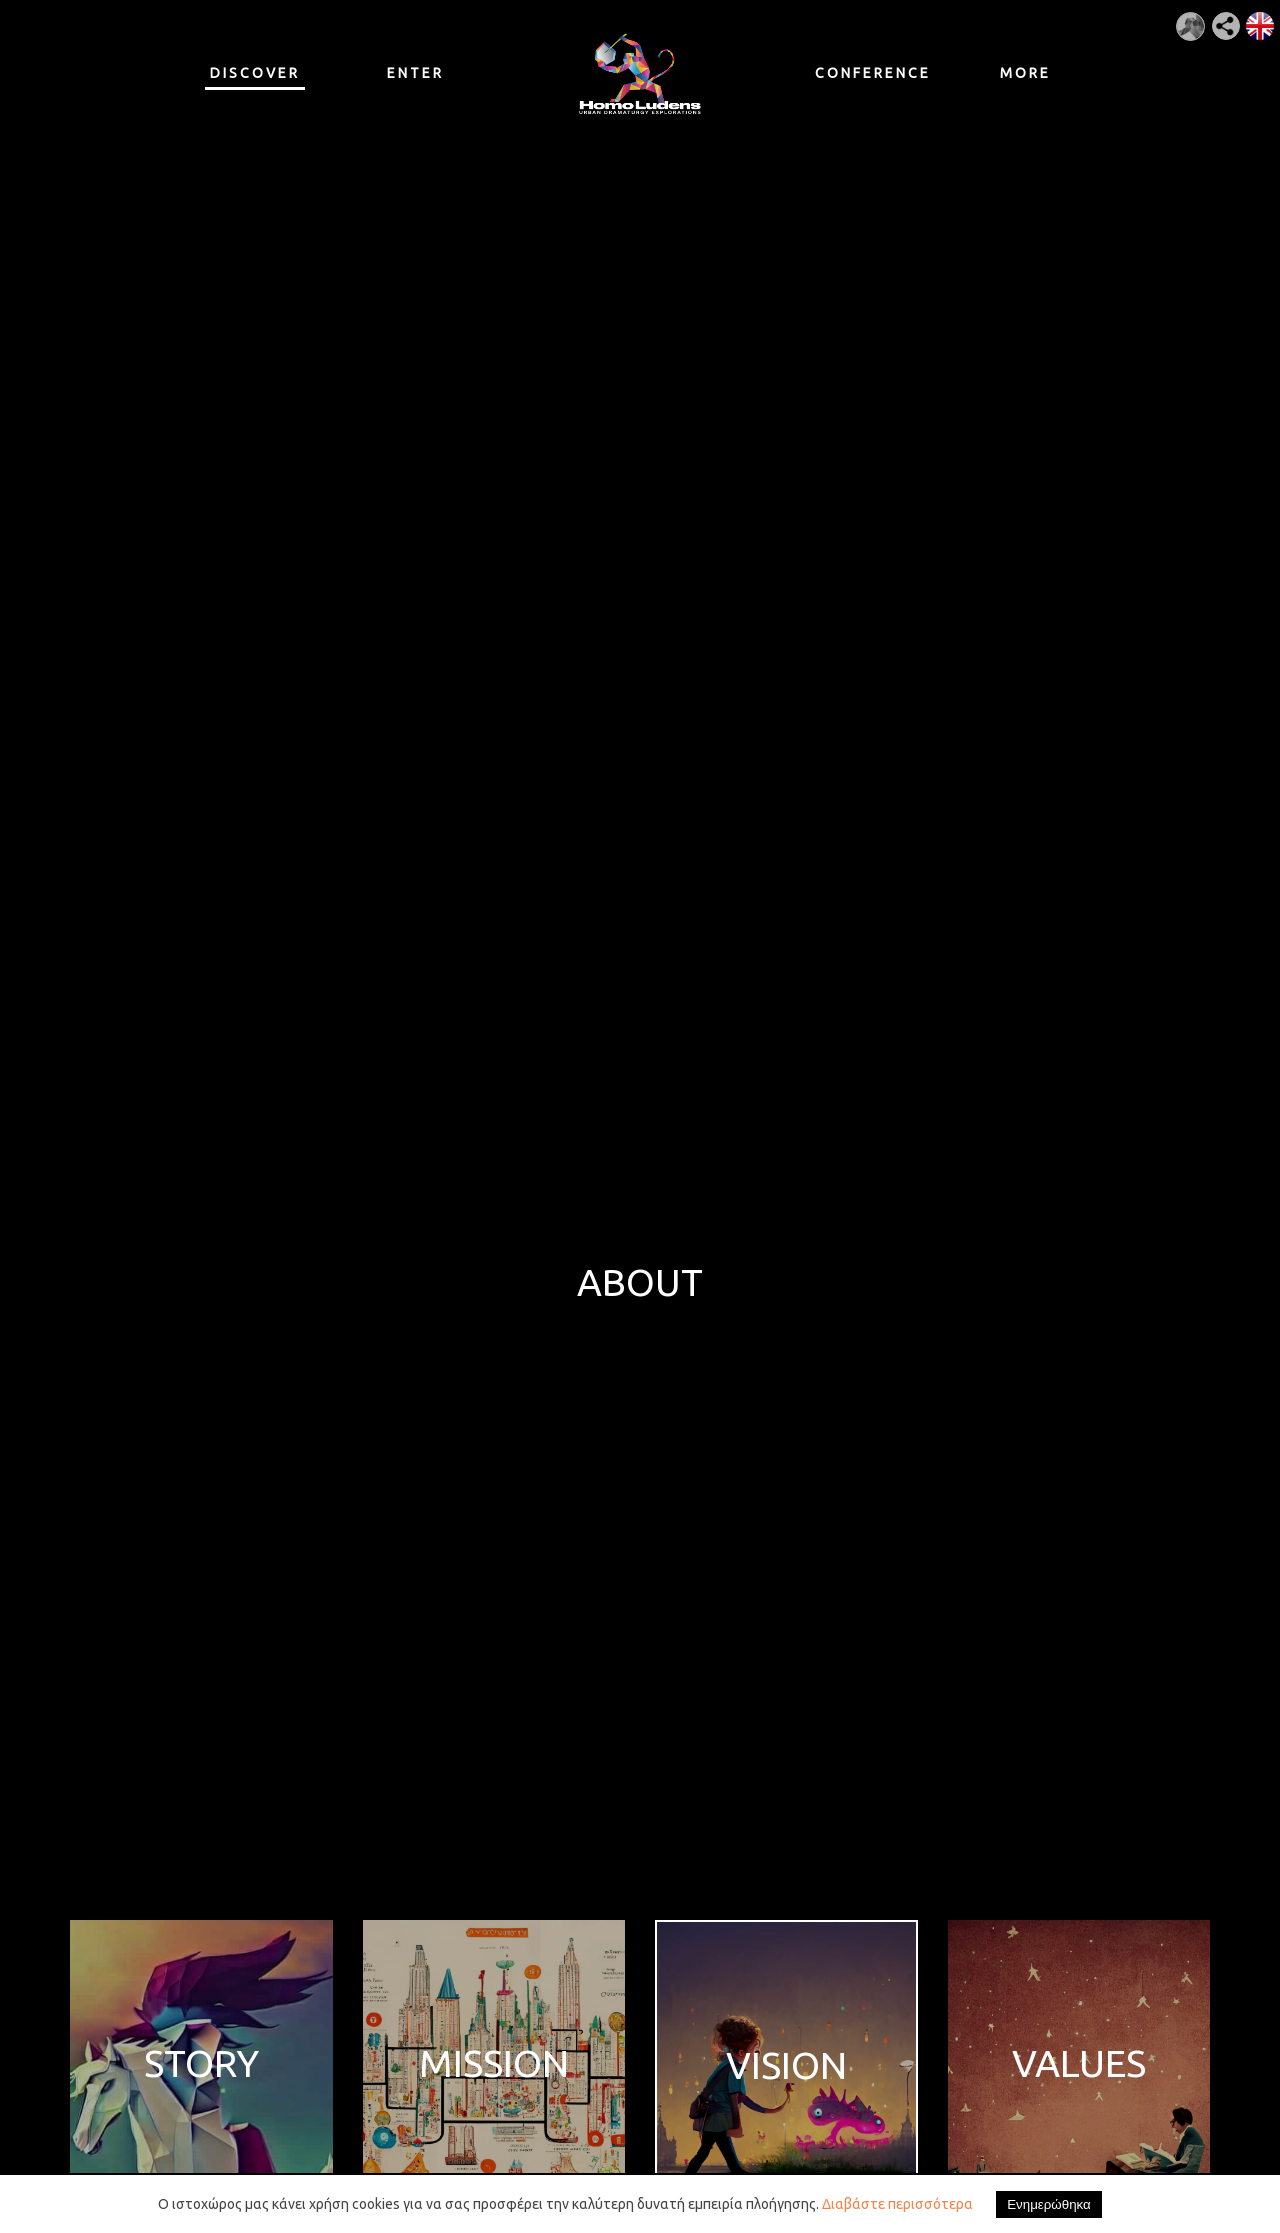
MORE (1025, 73)
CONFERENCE (865, 73)
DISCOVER (255, 77)
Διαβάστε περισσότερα (897, 2204)
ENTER (415, 73)
